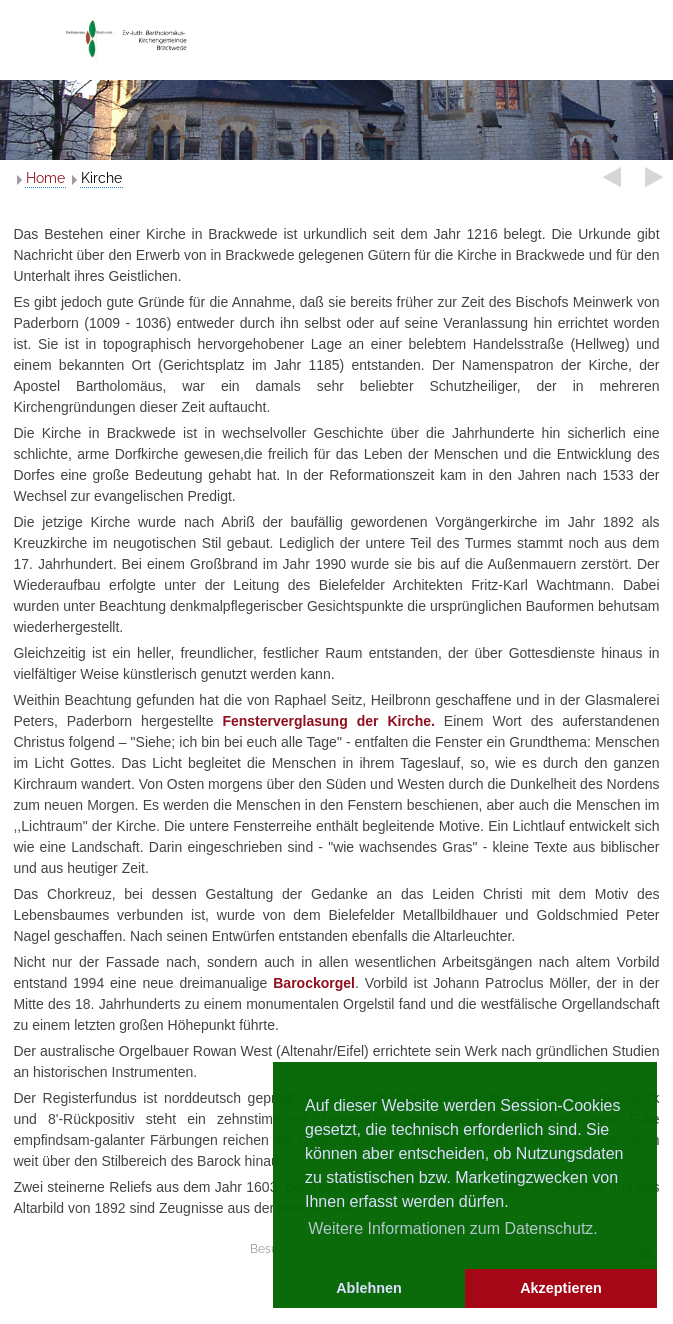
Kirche (101, 178)
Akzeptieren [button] (561, 1288)
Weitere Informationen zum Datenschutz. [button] (453, 1228)
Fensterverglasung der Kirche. (328, 721)
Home (45, 178)
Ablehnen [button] (369, 1288)
